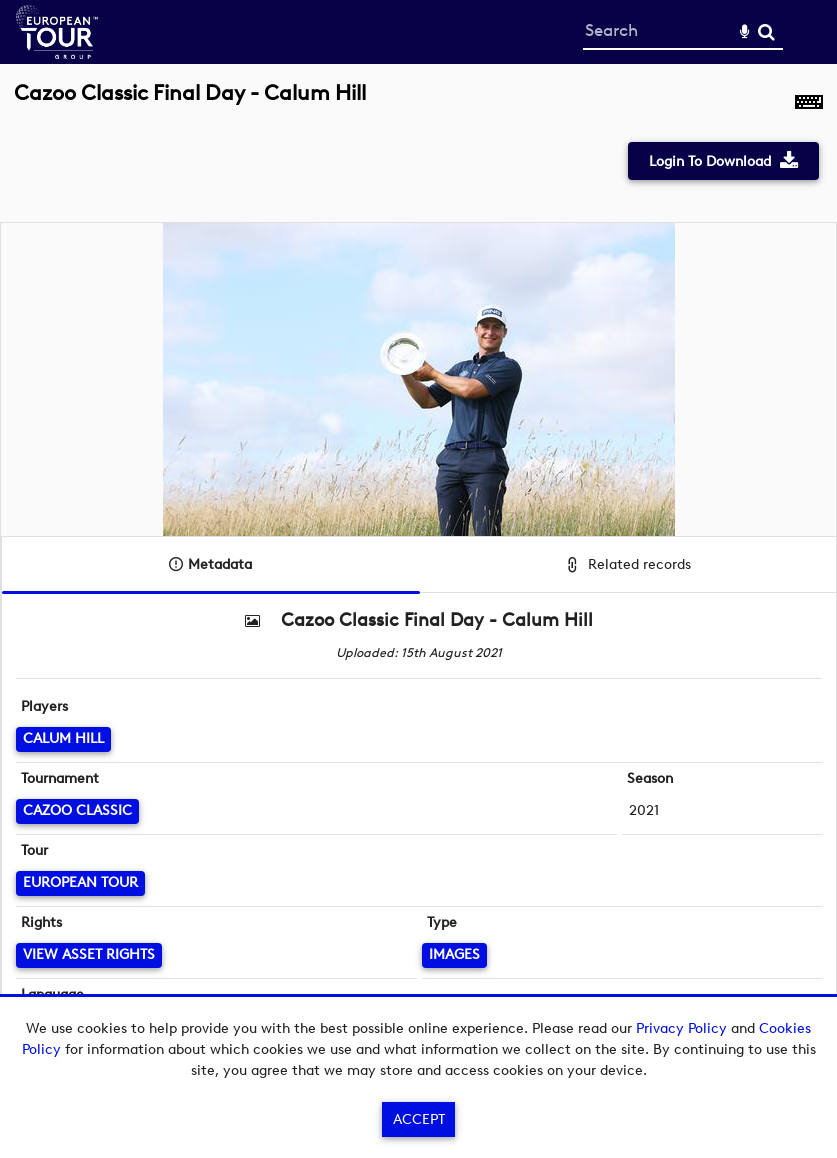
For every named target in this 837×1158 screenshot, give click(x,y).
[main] (418, 561)
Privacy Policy (681, 1028)
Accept (419, 1119)
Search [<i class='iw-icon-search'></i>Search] (766, 31)
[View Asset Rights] (89, 955)
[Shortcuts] (809, 104)
